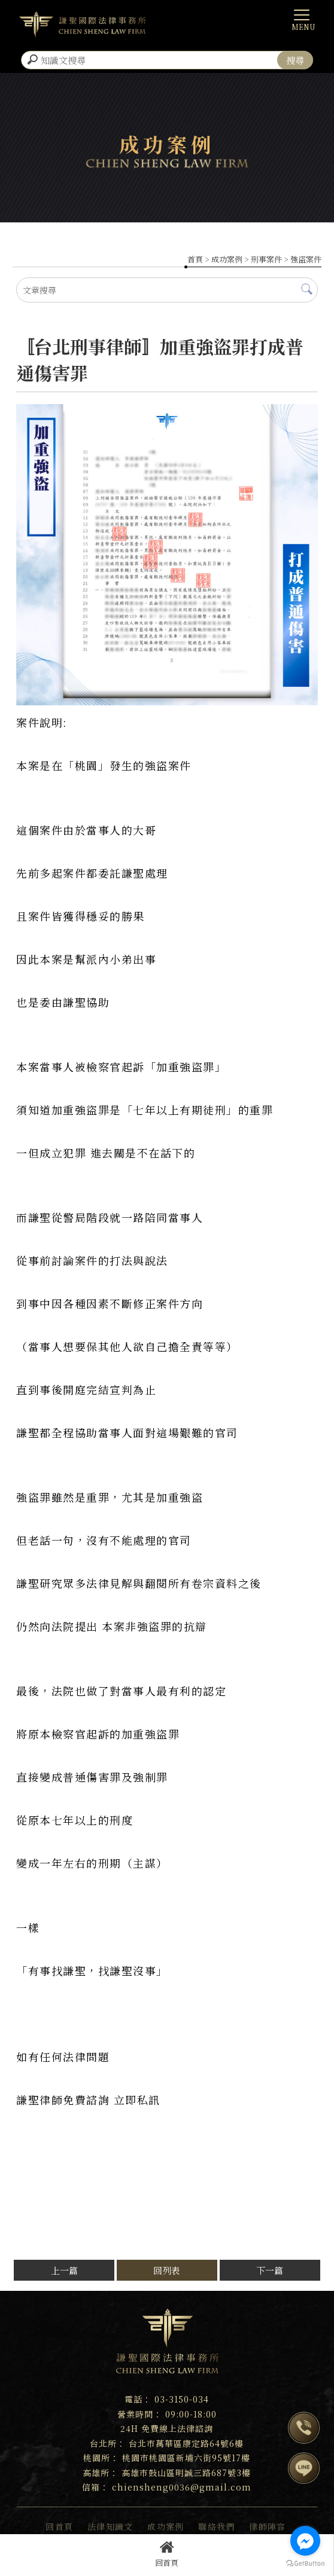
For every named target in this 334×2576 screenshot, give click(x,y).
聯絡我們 (216, 2526)
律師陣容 (267, 2526)
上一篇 (64, 2270)
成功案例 (226, 259)
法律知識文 (110, 2526)
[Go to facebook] (305, 2541)
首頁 (195, 259)
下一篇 (269, 2270)
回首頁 (166, 2554)
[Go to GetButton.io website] (305, 2564)
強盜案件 (305, 259)
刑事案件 (266, 259)
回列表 (166, 2270)
